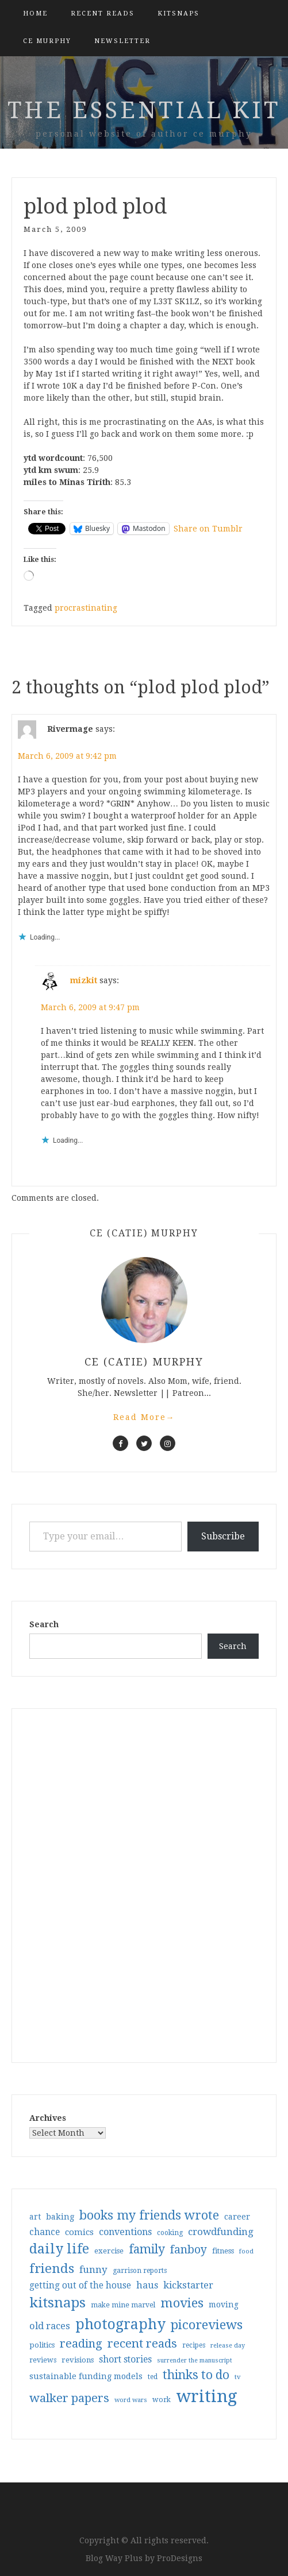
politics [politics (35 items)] (42, 2345)
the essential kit (144, 110)
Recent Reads (103, 13)
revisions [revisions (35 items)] (78, 2360)
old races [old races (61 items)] (49, 2326)
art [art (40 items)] (35, 2216)
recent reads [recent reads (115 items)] (142, 2343)
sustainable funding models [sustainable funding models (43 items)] (86, 2376)
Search (44, 1624)
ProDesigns (179, 2558)
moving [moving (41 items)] (224, 2304)
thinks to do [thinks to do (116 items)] (196, 2375)
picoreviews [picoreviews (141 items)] (207, 2324)
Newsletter (122, 41)
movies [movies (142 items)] (181, 2302)
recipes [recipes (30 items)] (193, 2345)
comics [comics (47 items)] (79, 2232)
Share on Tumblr (208, 528)
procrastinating (86, 607)
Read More (144, 1417)
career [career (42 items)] (237, 2216)
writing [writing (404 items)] (206, 2396)
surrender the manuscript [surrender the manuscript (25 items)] (194, 2360)
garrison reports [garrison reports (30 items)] (140, 2271)
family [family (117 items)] (147, 2249)
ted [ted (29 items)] (153, 2377)
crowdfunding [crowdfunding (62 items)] (221, 2231)
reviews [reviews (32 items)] (42, 2360)
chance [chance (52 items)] (44, 2232)
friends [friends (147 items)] (51, 2268)
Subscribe (223, 1536)
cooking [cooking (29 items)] (170, 2233)
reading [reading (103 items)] (81, 2343)
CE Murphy (47, 41)
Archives (47, 2118)
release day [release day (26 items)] (227, 2345)
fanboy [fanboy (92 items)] (188, 2249)
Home (35, 13)
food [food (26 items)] (246, 2251)
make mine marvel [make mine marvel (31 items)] (123, 2305)
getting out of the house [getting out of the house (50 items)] (80, 2285)
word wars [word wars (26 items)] (130, 2400)
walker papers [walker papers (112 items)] (69, 2398)
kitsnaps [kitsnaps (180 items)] (57, 2303)
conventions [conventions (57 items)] (125, 2231)
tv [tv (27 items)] (238, 2377)
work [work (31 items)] (161, 2400)
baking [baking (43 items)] (60, 2216)
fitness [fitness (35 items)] (223, 2251)
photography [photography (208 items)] (120, 2324)
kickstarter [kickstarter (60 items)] (188, 2285)
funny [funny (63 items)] (93, 2269)
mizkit (83, 980)
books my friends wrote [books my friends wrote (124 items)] (149, 2215)
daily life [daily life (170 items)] (59, 2249)
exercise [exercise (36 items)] (109, 2251)
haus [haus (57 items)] (147, 2285)
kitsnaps (178, 13)
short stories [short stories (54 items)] (125, 2359)
